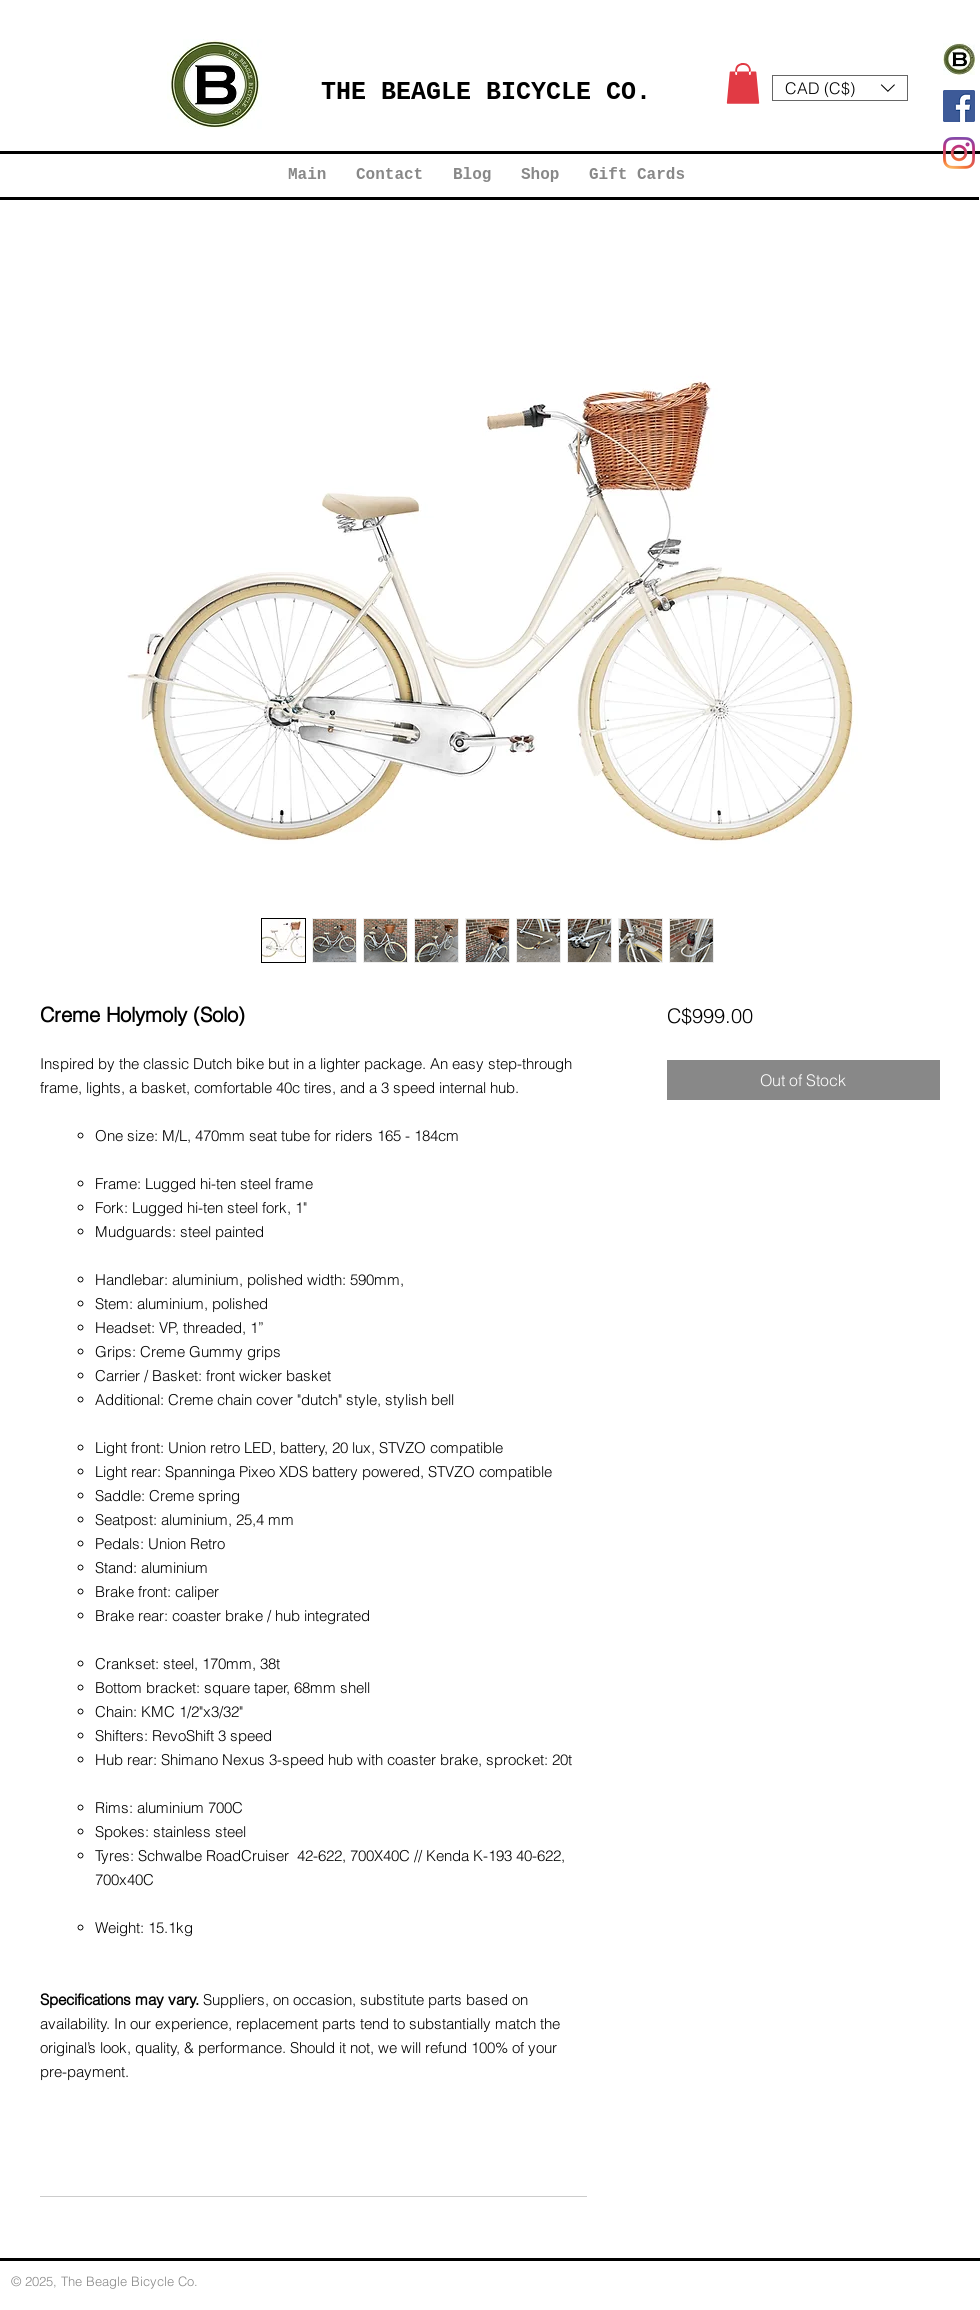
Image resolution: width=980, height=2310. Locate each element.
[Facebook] (959, 106)
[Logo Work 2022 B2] (959, 59)
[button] (743, 83)
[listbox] (840, 88)
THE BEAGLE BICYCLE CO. (486, 92)
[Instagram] (959, 153)
